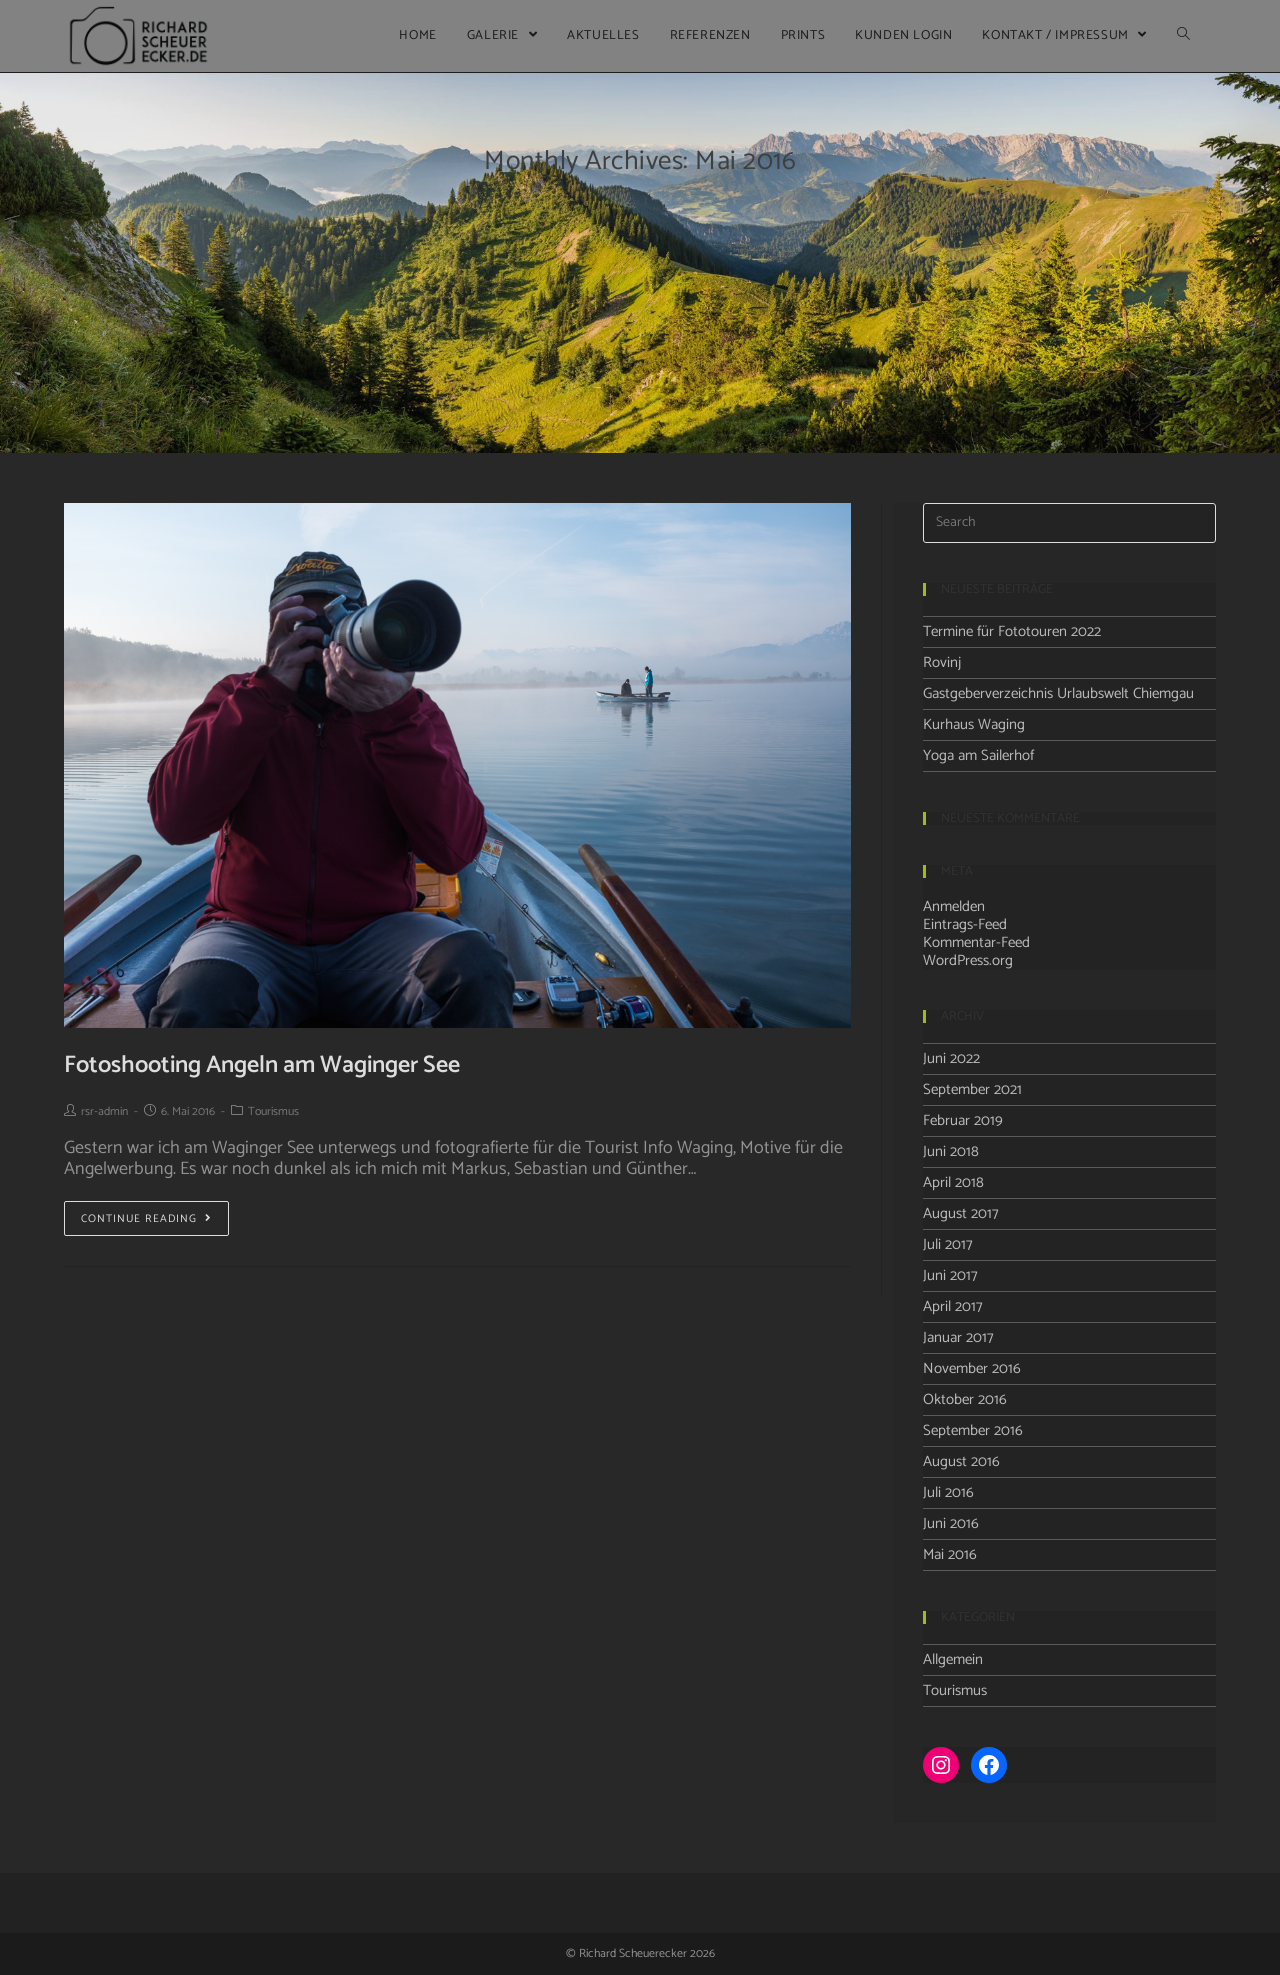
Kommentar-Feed (976, 942)
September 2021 (972, 1089)
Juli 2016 (948, 1492)
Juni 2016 (951, 1523)
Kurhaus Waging (974, 724)
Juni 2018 (951, 1151)
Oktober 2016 (965, 1399)
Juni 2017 (950, 1275)
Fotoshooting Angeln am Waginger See (262, 1065)
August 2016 (961, 1461)
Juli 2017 (948, 1244)
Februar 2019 (963, 1120)
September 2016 (973, 1430)
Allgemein (953, 1659)
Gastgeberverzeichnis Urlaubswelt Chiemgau (1058, 693)
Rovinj (942, 662)
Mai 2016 (950, 1554)
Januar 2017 (958, 1337)
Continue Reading (146, 1219)
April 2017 (953, 1306)
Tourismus (273, 1111)
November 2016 (972, 1368)
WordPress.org (968, 960)
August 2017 (961, 1213)
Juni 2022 (951, 1058)
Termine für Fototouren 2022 (1012, 631)
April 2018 (953, 1182)
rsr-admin (104, 1111)
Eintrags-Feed (965, 924)
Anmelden (954, 906)
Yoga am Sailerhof (978, 755)
